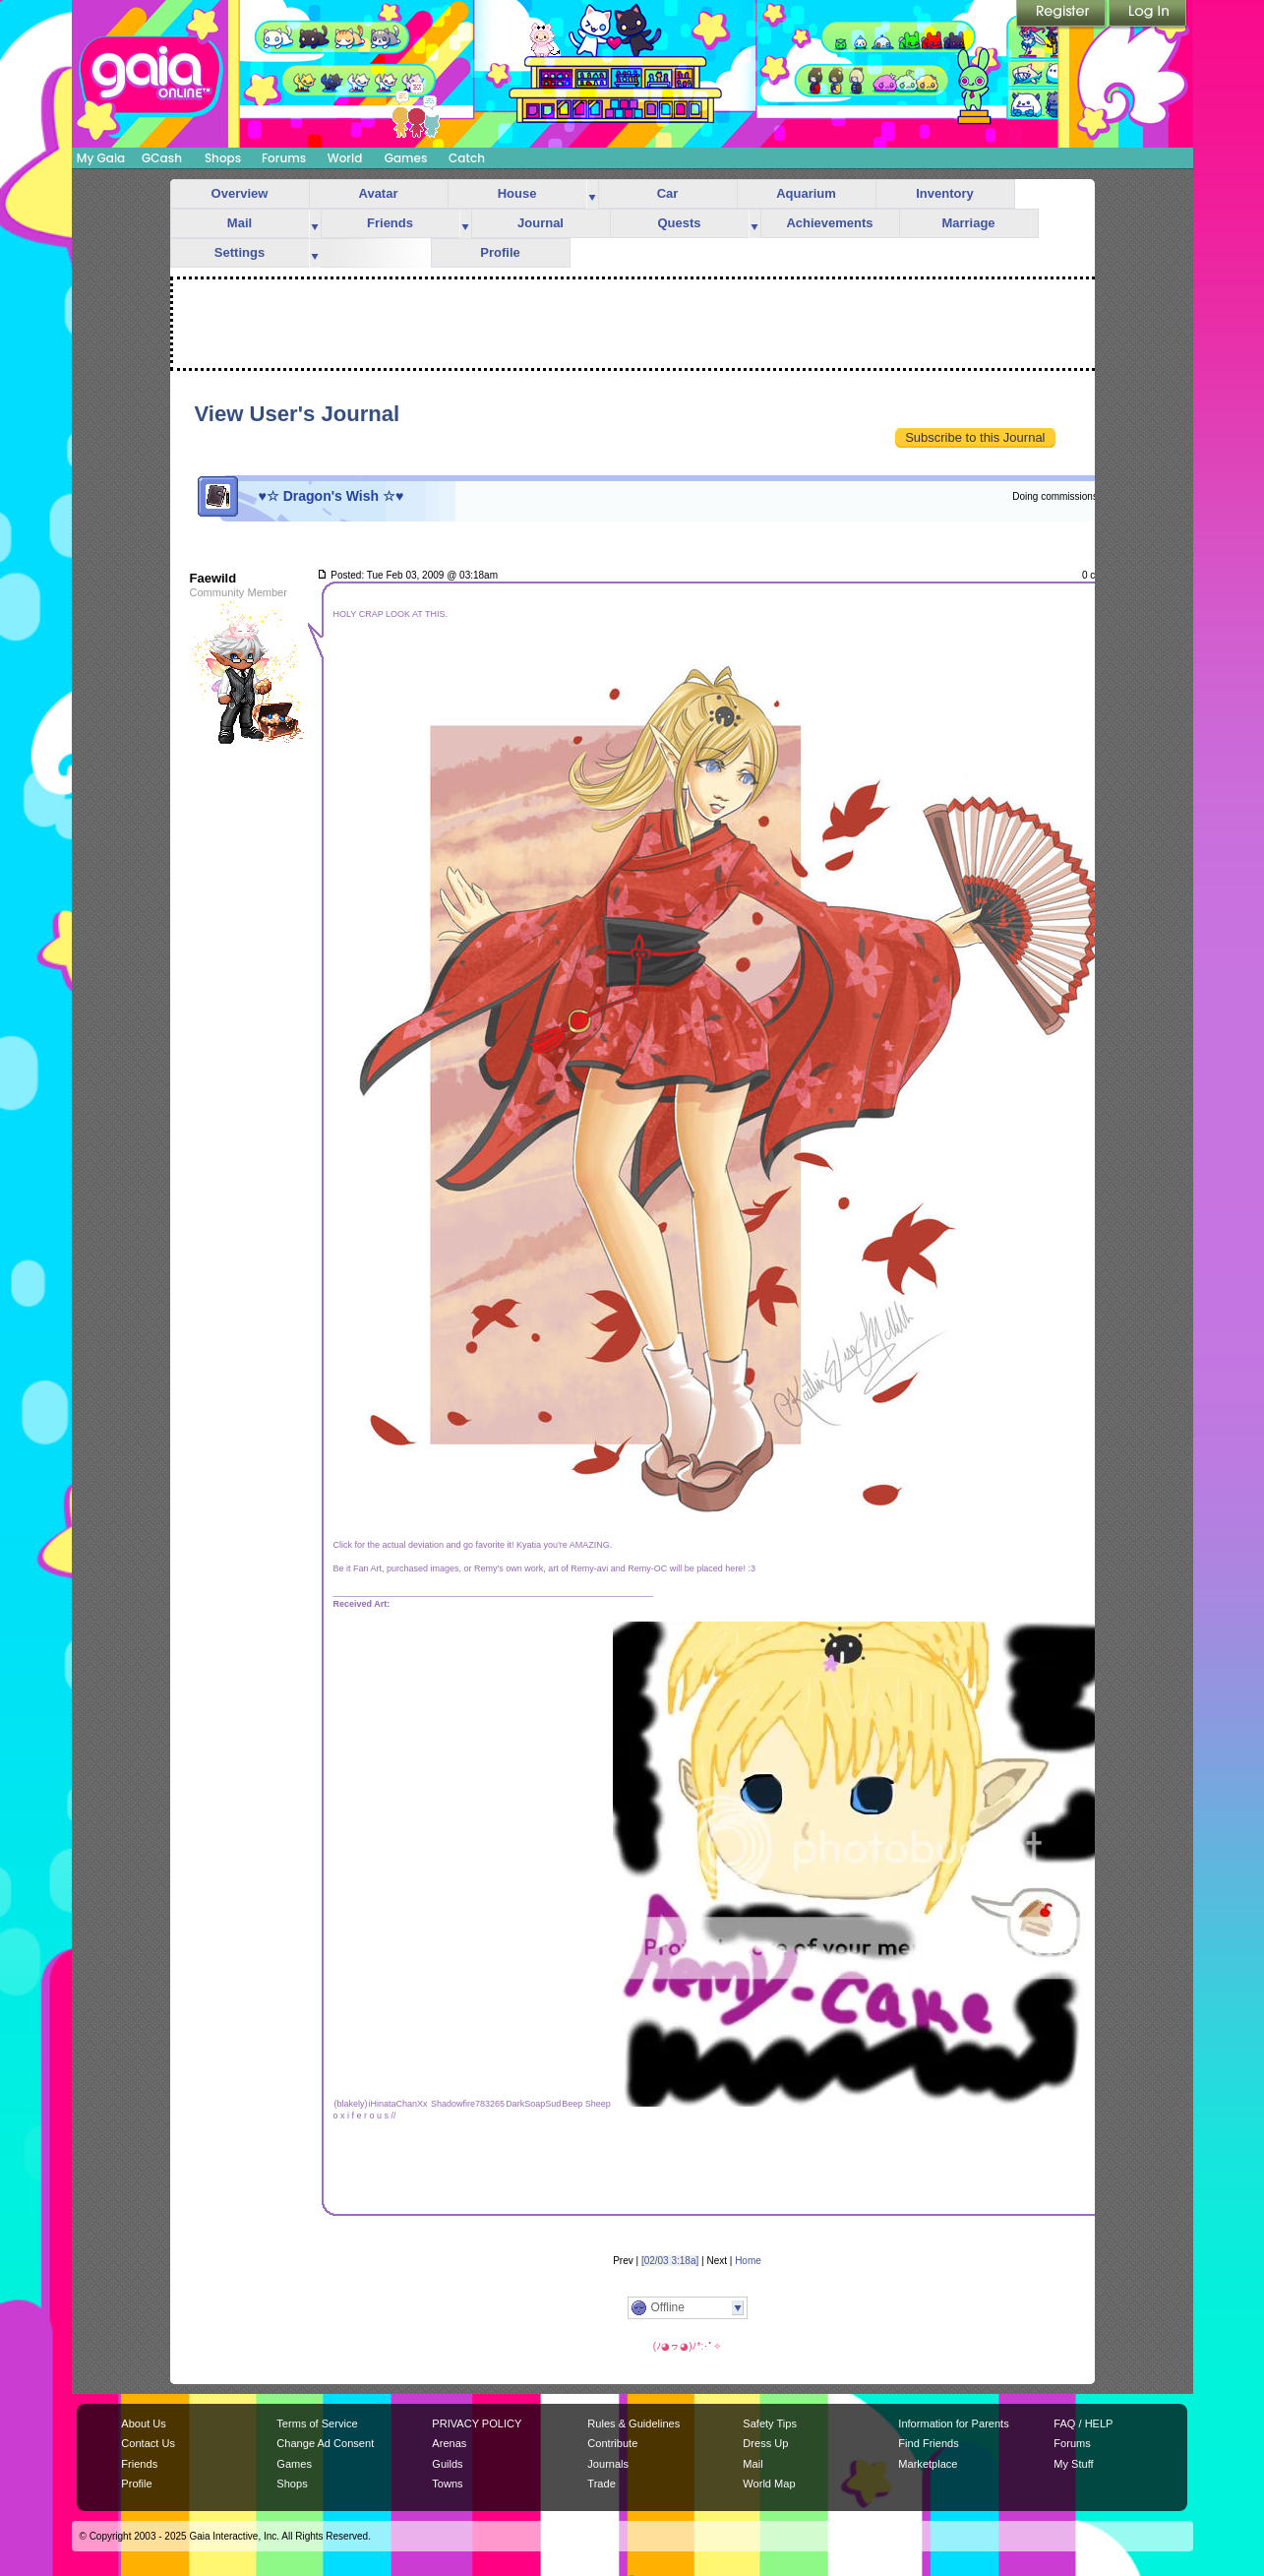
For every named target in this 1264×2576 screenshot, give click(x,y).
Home (748, 2260)
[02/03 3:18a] (669, 2260)
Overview (240, 193)
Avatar (378, 193)
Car (668, 193)
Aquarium (806, 193)
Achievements (829, 222)
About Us (143, 2423)
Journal (540, 222)
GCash (162, 158)
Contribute (612, 2443)
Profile (499, 252)
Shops (223, 158)
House (517, 193)
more (592, 194)
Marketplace (927, 2464)
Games (406, 158)
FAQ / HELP (1083, 2423)
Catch (467, 158)
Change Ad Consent (325, 2443)
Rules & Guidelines (633, 2423)
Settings (239, 252)
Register (1062, 15)
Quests (678, 222)
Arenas (449, 2443)
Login (1148, 15)
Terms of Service (316, 2423)
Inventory (945, 193)
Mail (239, 222)
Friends (390, 222)
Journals (608, 2464)
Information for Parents (953, 2423)
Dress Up (765, 2443)
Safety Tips (770, 2423)
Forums (284, 158)
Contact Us (148, 2443)
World (345, 158)
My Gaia (101, 158)
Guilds (447, 2464)
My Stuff (1073, 2464)
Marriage (967, 222)
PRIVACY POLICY (476, 2423)
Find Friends (928, 2443)
